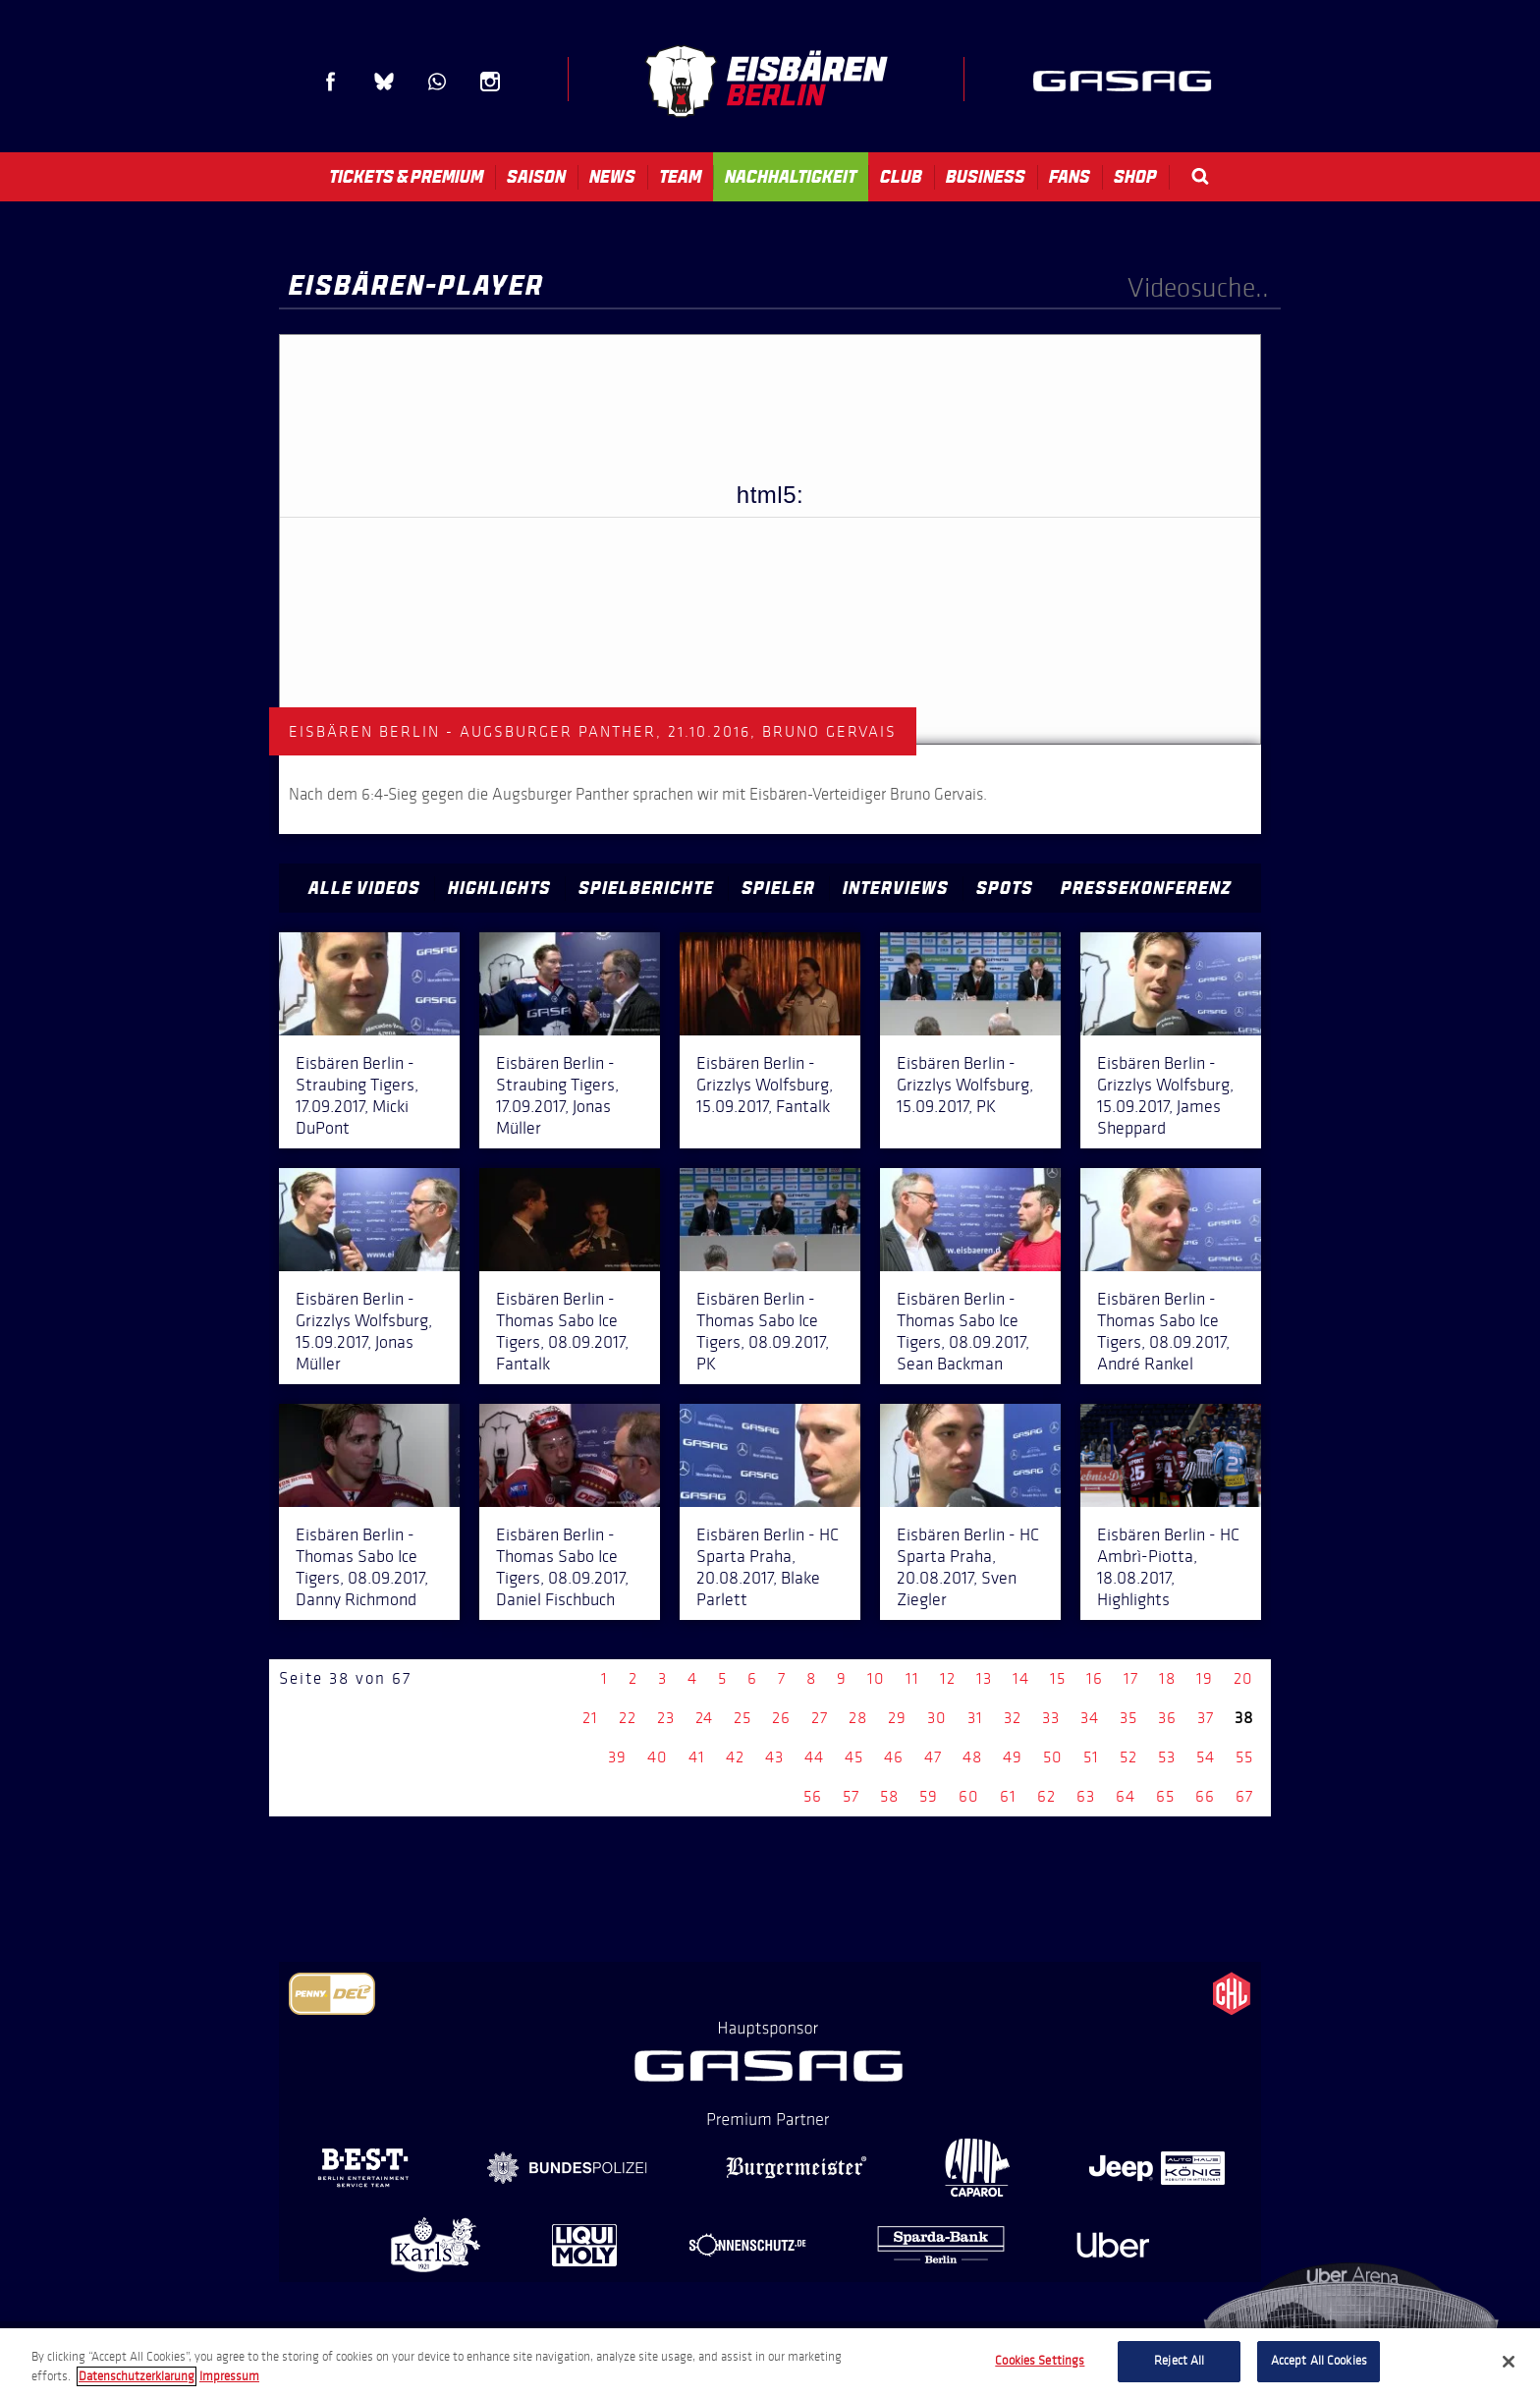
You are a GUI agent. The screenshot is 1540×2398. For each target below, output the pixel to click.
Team (680, 177)
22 (627, 1717)
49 (1012, 1757)
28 (858, 1717)
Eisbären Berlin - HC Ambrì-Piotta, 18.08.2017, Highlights (1168, 1567)
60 (969, 1796)
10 (876, 1678)
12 (948, 1678)
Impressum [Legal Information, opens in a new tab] (229, 2376)
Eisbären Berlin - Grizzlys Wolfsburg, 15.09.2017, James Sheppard (1165, 1095)
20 (1243, 1678)
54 (1205, 1757)
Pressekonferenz (1146, 888)
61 (1008, 1796)
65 (1165, 1796)
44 (814, 1757)
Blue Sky (384, 81)
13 (984, 1678)
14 (1021, 1678)
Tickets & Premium (406, 177)
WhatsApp (437, 81)
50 (1053, 1757)
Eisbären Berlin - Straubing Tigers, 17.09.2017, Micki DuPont (357, 1095)
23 (666, 1717)
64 (1125, 1796)
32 (1012, 1717)
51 (1091, 1757)
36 (1167, 1717)
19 (1204, 1678)
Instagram (490, 81)
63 (1085, 1796)
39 (617, 1757)
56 (812, 1796)
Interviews (896, 888)
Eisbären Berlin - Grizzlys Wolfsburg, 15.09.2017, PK (965, 1084)
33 (1051, 1717)
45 (854, 1757)
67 (1244, 1796)
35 (1128, 1717)
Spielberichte (646, 888)
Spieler (778, 888)
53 (1167, 1757)
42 (735, 1757)
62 (1046, 1796)
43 (774, 1757)
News (612, 177)
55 (1244, 1757)
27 (819, 1717)
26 (781, 1717)
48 (972, 1757)
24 (704, 1717)
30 (937, 1717)
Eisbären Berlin (766, 81)
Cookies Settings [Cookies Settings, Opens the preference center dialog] (1039, 2361)
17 (1131, 1678)
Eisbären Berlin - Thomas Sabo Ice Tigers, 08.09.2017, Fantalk (562, 1331)
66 (1205, 1796)
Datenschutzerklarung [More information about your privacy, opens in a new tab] (136, 2376)
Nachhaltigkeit (790, 177)
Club (901, 177)
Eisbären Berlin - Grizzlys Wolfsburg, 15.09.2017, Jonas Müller (364, 1331)
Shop (1135, 177)
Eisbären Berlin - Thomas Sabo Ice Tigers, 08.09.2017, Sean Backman (963, 1331)
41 (696, 1757)
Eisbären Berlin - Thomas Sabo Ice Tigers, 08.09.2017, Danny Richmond (362, 1567)
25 (742, 1717)
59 (928, 1796)
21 (590, 1717)
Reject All (1179, 2361)
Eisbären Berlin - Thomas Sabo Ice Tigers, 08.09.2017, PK (762, 1331)
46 (894, 1757)
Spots (1004, 888)
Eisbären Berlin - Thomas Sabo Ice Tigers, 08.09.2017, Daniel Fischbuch (562, 1567)
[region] (770, 2363)
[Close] (1508, 2361)
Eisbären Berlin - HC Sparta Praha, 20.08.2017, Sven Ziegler (968, 1567)
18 (1167, 1678)
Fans (1069, 177)
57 (851, 1796)
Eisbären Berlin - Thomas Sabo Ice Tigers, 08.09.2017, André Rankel (1163, 1331)
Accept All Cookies (1319, 2361)
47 (933, 1757)
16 (1094, 1678)
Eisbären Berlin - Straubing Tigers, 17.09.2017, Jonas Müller (557, 1095)
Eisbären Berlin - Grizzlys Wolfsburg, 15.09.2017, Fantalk (764, 1084)
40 (657, 1757)
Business (985, 177)
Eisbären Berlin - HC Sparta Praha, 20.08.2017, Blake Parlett (767, 1567)
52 (1128, 1757)
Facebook (331, 81)
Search (1200, 176)
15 (1058, 1678)
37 (1205, 1717)
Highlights (499, 888)
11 (912, 1678)
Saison (536, 177)
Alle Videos (364, 888)
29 (897, 1717)
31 (975, 1717)
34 (1089, 1717)
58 (889, 1796)
